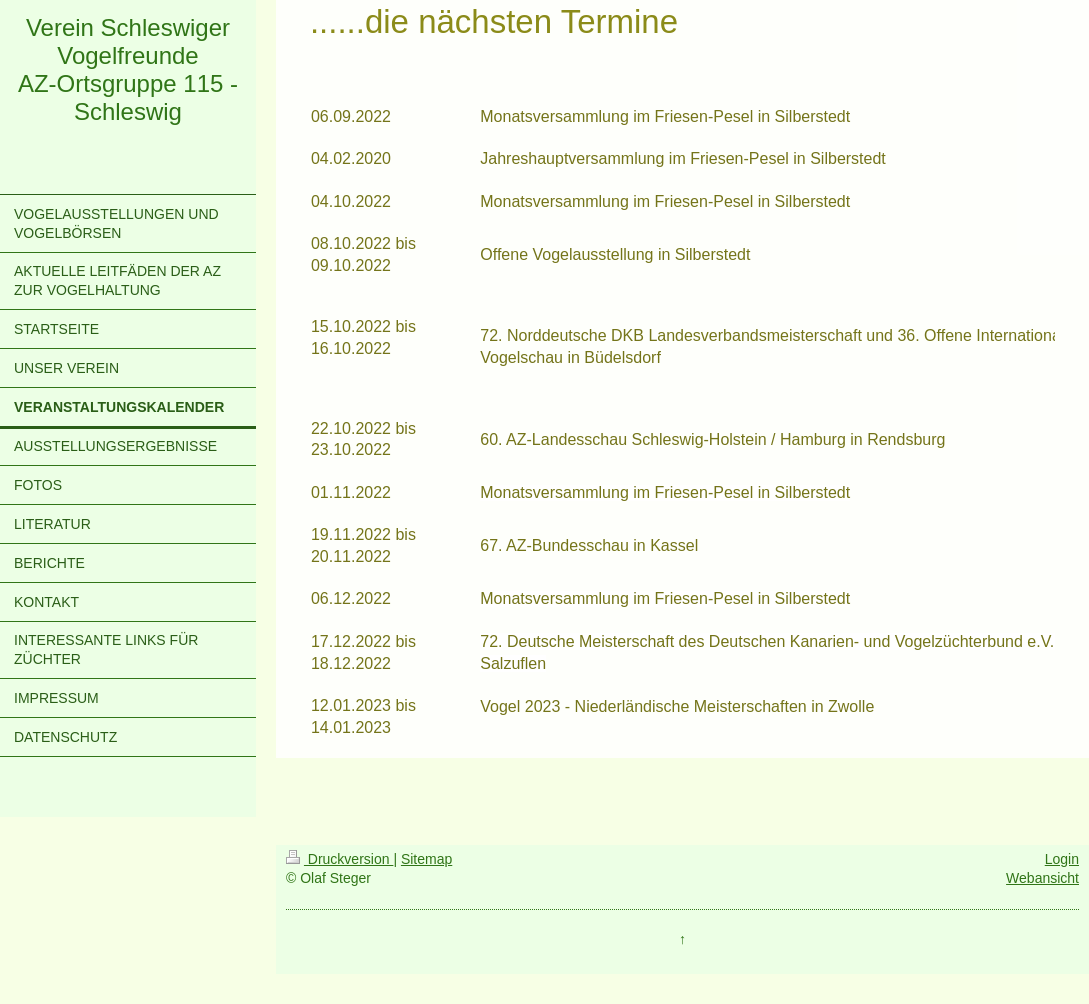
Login (1062, 859)
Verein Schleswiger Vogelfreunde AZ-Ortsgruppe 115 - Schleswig (128, 69)
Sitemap (426, 859)
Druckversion (339, 859)
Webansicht (1042, 878)
